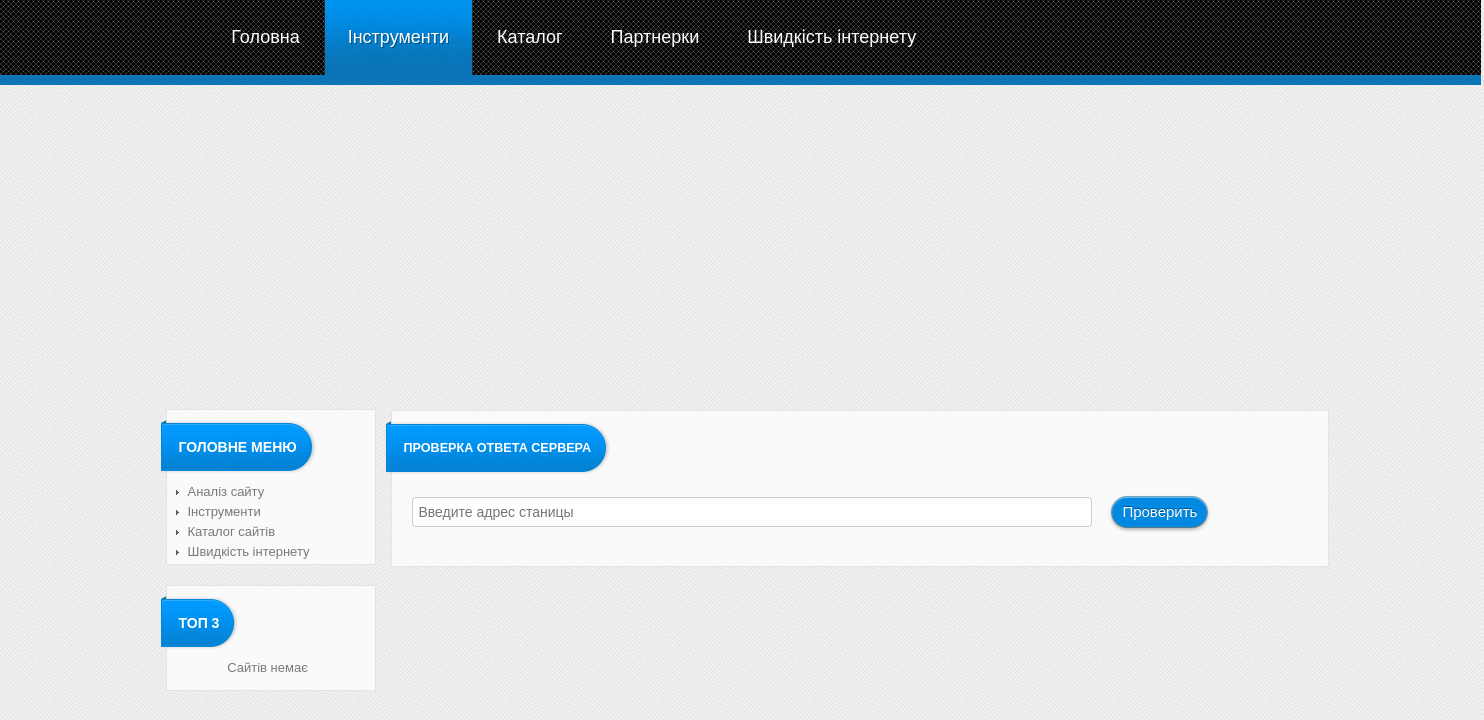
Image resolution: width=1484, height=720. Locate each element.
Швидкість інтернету (249, 551)
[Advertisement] (741, 245)
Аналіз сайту (226, 491)
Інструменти (224, 511)
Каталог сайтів (232, 531)
